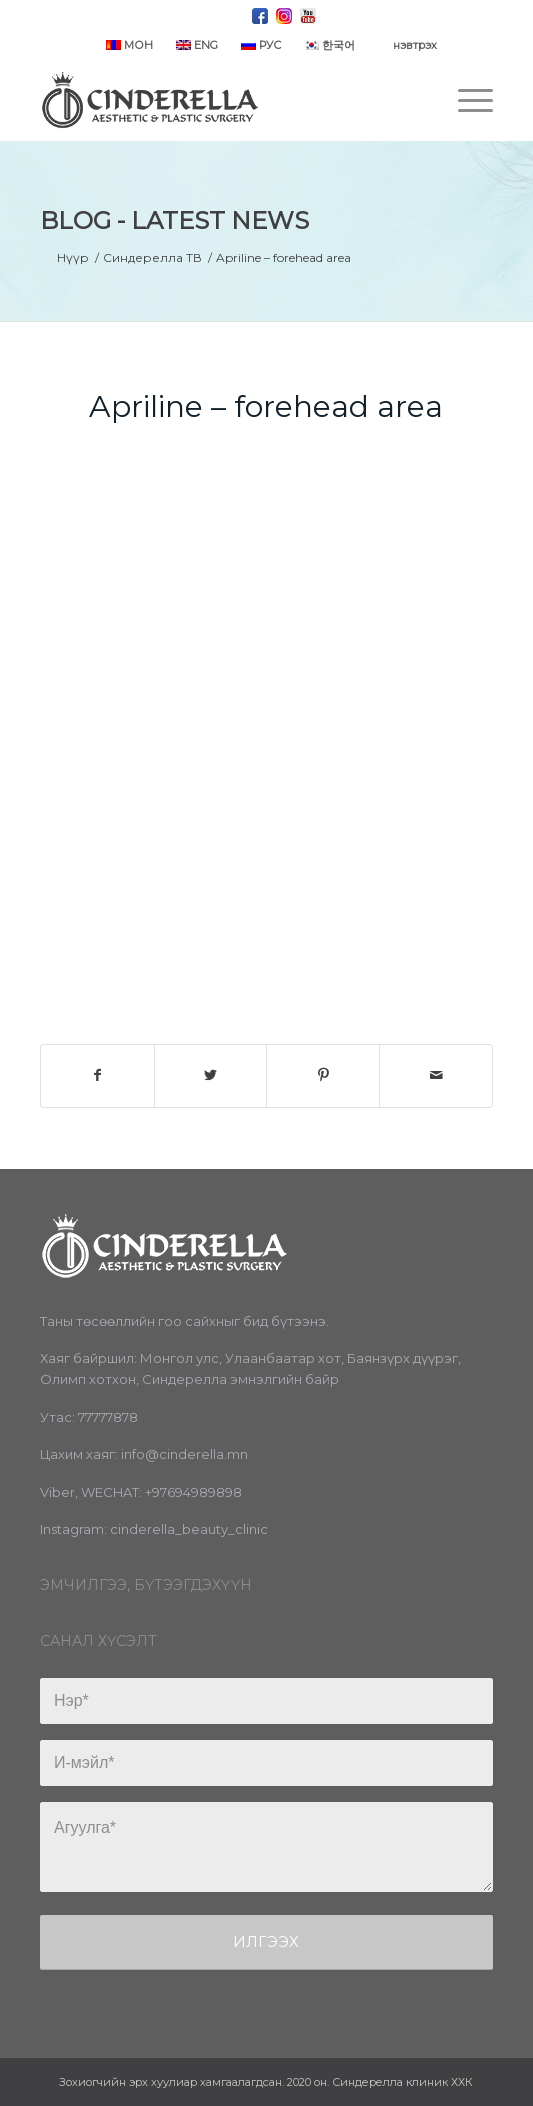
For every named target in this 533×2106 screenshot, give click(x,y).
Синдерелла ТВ (152, 257)
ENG (197, 45)
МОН (129, 45)
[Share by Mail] (436, 1075)
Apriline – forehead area (266, 406)
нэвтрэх (415, 45)
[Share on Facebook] (97, 1075)
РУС (261, 45)
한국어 (329, 45)
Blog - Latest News (174, 220)
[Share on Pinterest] (323, 1075)
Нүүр (73, 257)
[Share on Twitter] (211, 1075)
